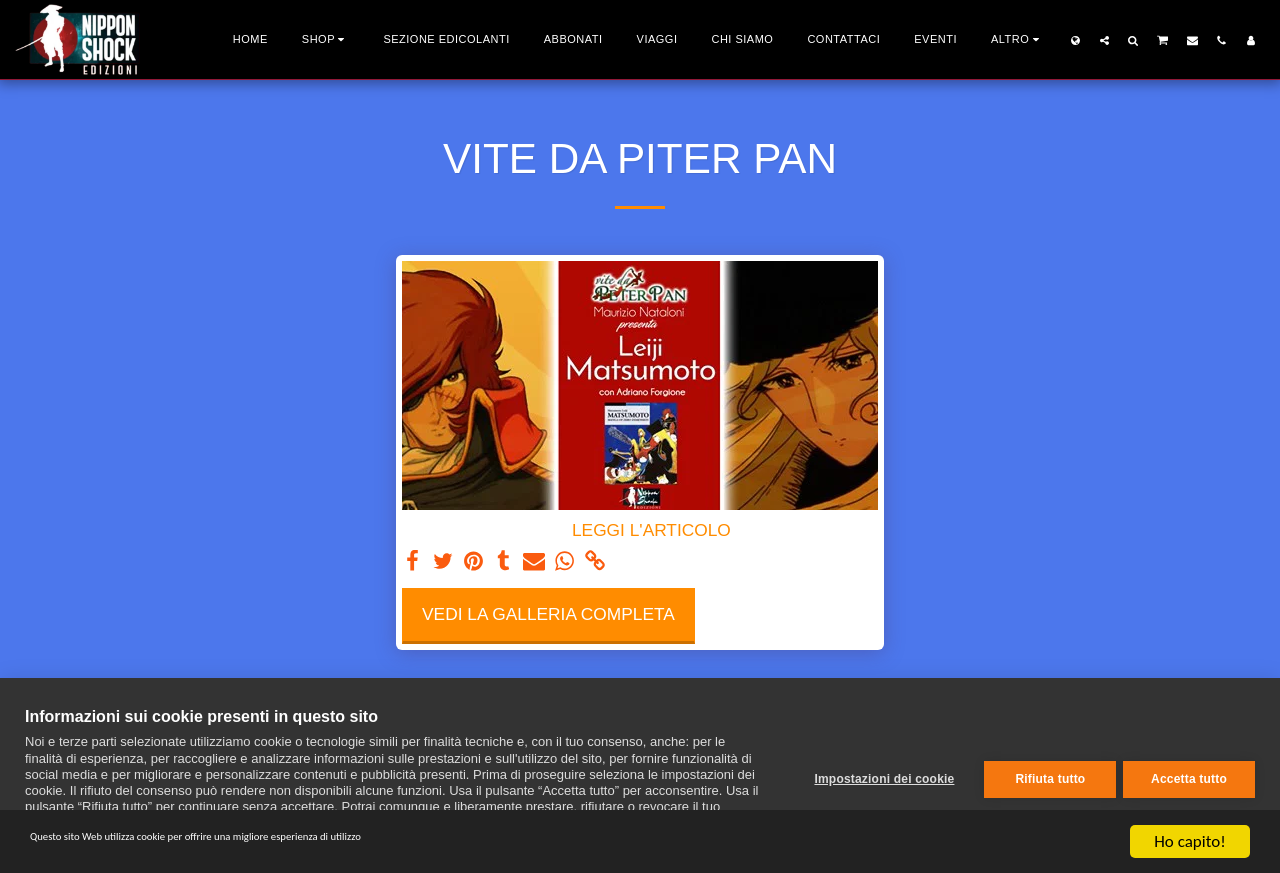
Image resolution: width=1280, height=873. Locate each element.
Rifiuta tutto (1043, 776)
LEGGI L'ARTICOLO (651, 530)
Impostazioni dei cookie (877, 776)
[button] (1104, 40)
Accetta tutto (1189, 776)
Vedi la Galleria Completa (548, 614)
